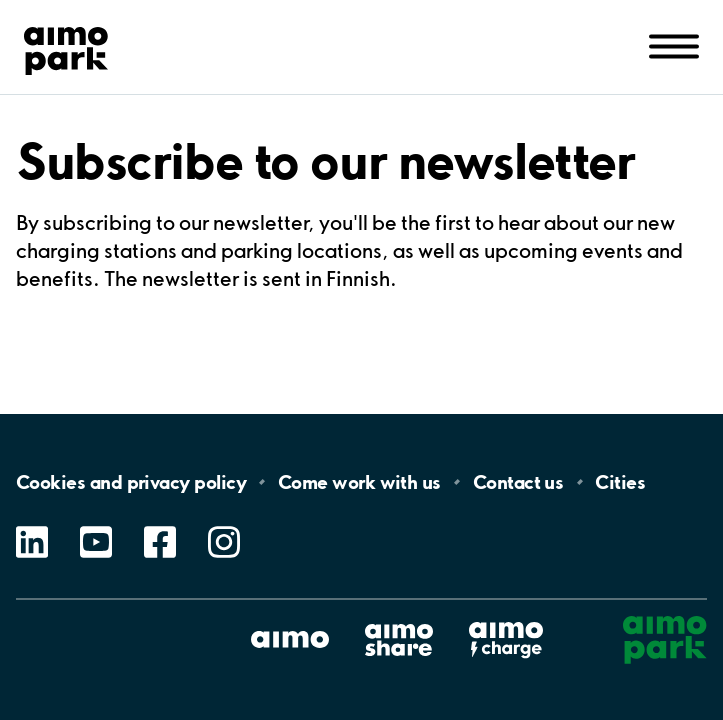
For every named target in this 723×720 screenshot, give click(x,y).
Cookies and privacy (131, 482)
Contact (518, 482)
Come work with (359, 482)
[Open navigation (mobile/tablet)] (674, 45)
